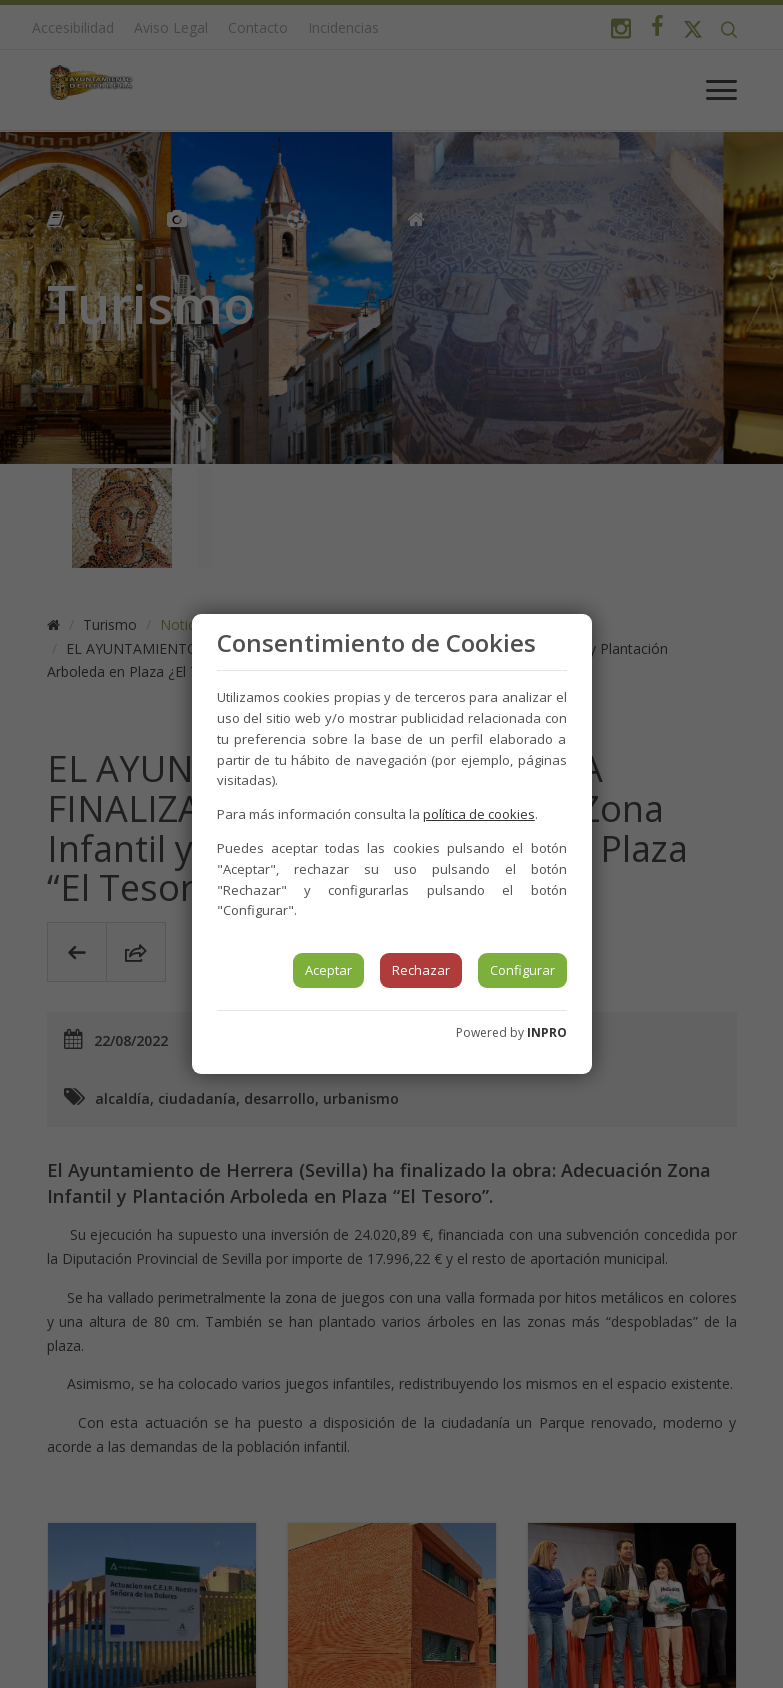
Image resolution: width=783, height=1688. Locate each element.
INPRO (547, 1032)
